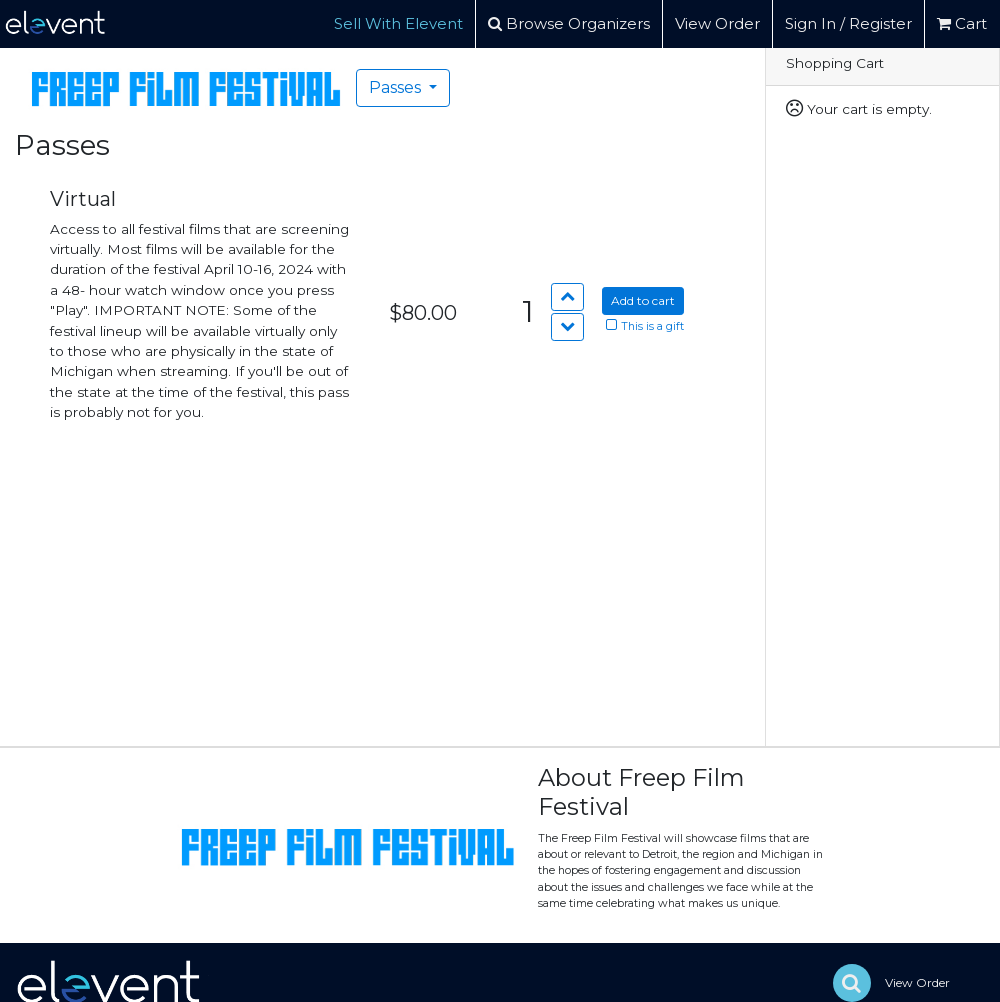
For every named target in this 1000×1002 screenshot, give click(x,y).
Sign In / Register (848, 23)
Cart (962, 23)
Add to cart (643, 300)
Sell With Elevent (398, 23)
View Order (717, 23)
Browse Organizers (569, 23)
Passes (397, 87)
